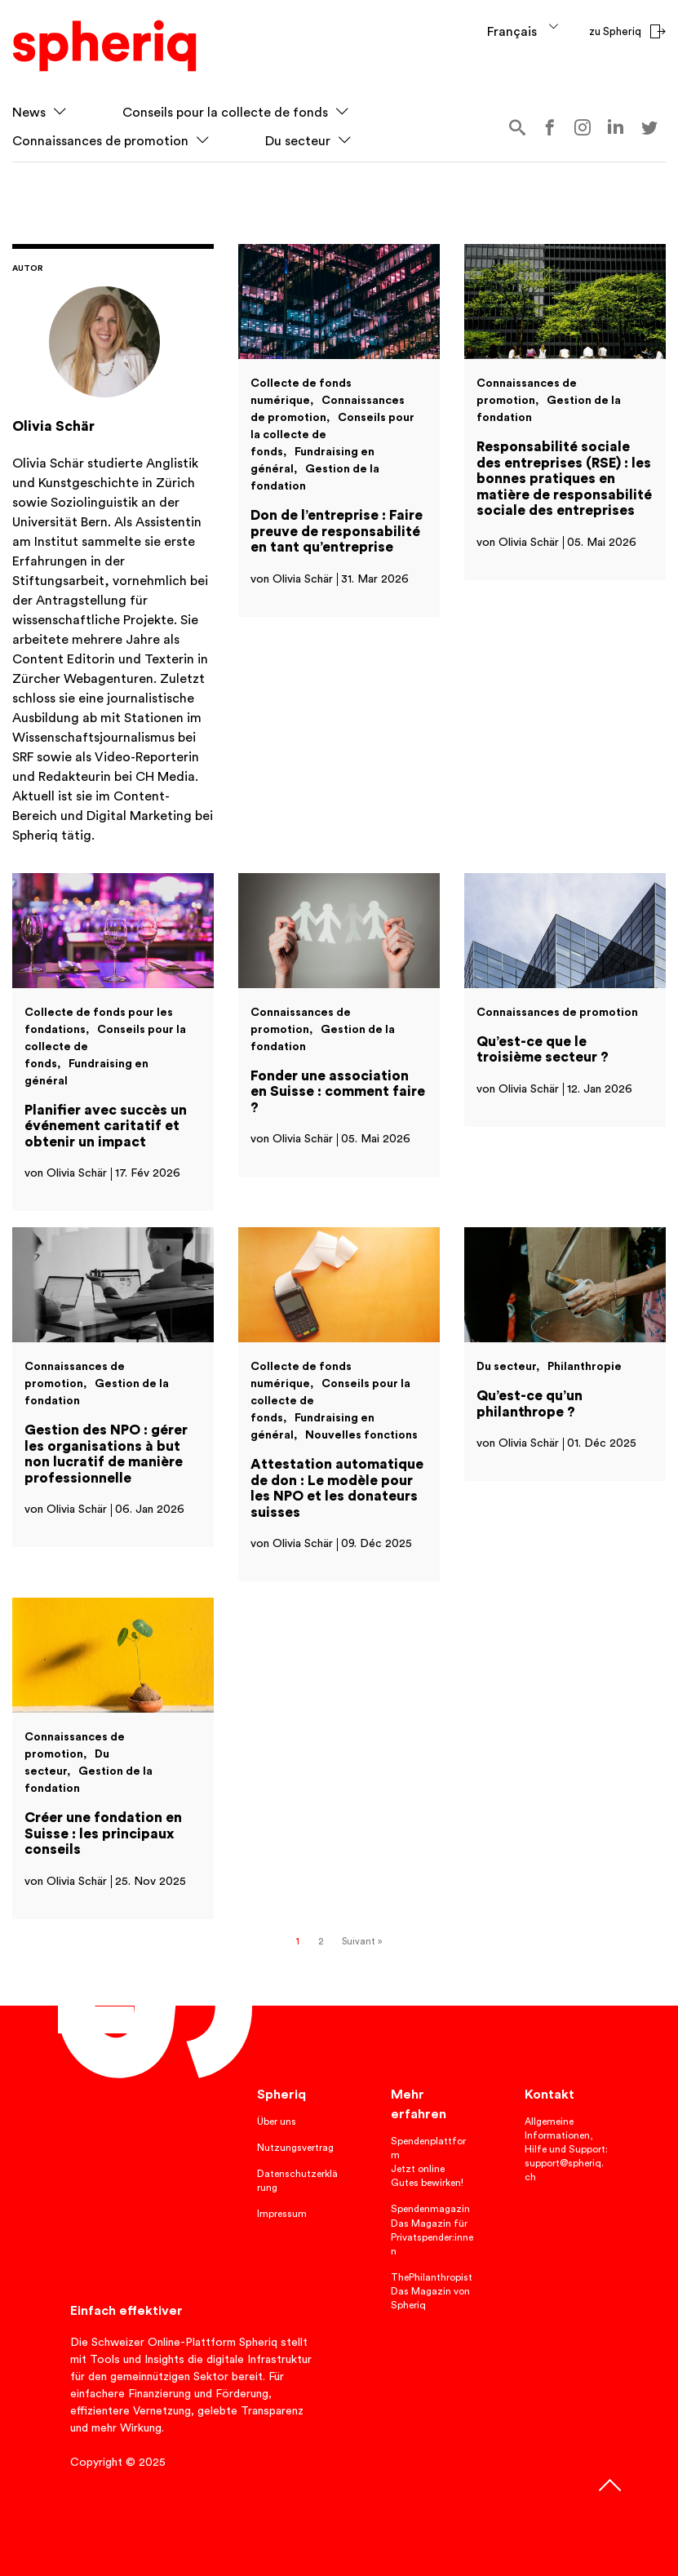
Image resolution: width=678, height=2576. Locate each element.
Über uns (276, 2121)
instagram (582, 128)
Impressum (282, 2214)
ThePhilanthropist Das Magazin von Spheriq (431, 2291)
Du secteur (297, 141)
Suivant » (362, 1941)
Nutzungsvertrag (295, 2148)
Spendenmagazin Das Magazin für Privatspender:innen (432, 2229)
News (29, 112)
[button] (59, 113)
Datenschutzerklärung (297, 2180)
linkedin (616, 126)
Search (517, 128)
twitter (649, 128)
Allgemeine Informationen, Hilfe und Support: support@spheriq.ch (566, 2150)
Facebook (550, 128)
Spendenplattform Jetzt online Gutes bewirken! (428, 2162)
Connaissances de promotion (100, 141)
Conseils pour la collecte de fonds (225, 112)
